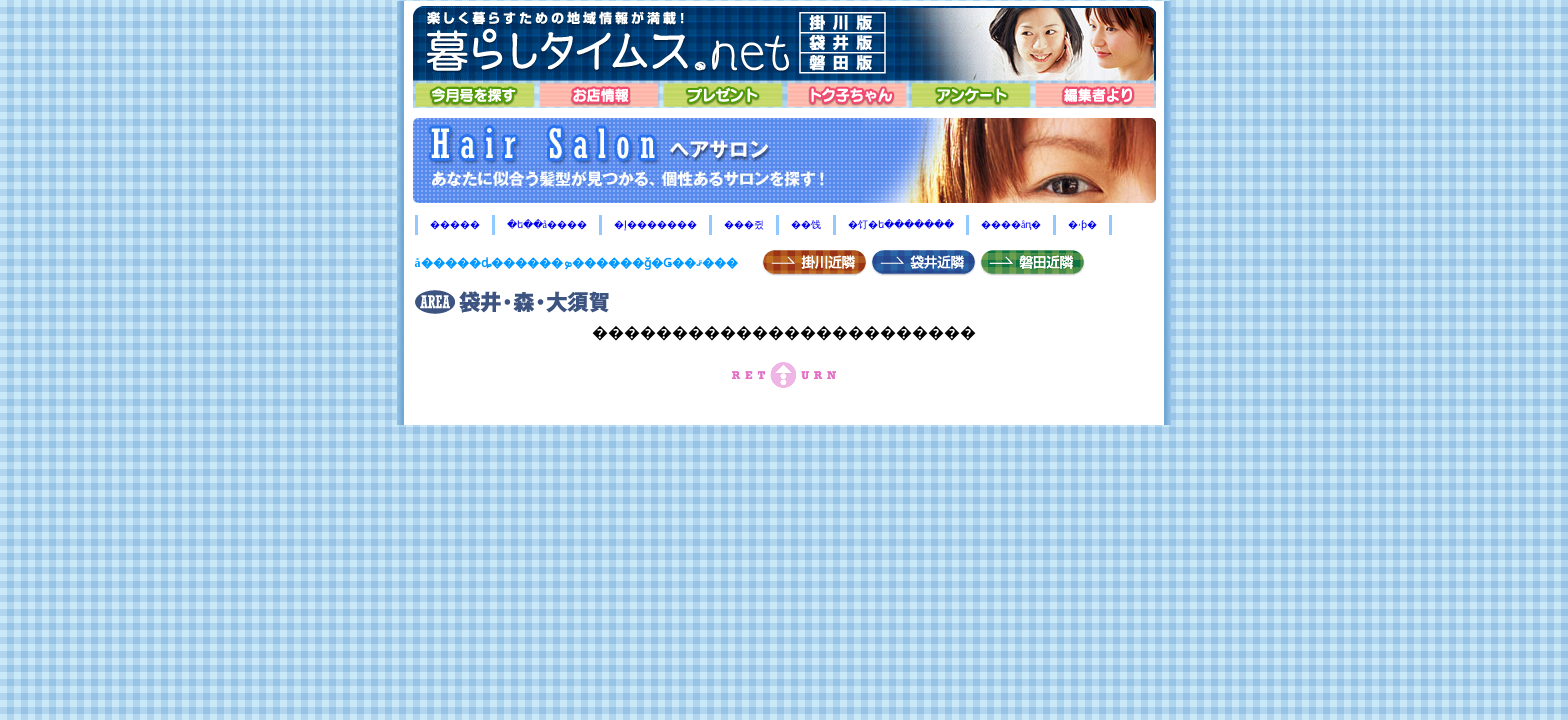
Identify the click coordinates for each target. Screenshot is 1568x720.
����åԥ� (1011, 224)
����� (455, 224)
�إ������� (655, 224)
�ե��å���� (547, 224)
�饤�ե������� (901, 224)
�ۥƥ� (1082, 224)
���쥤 (744, 224)
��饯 (806, 224)
